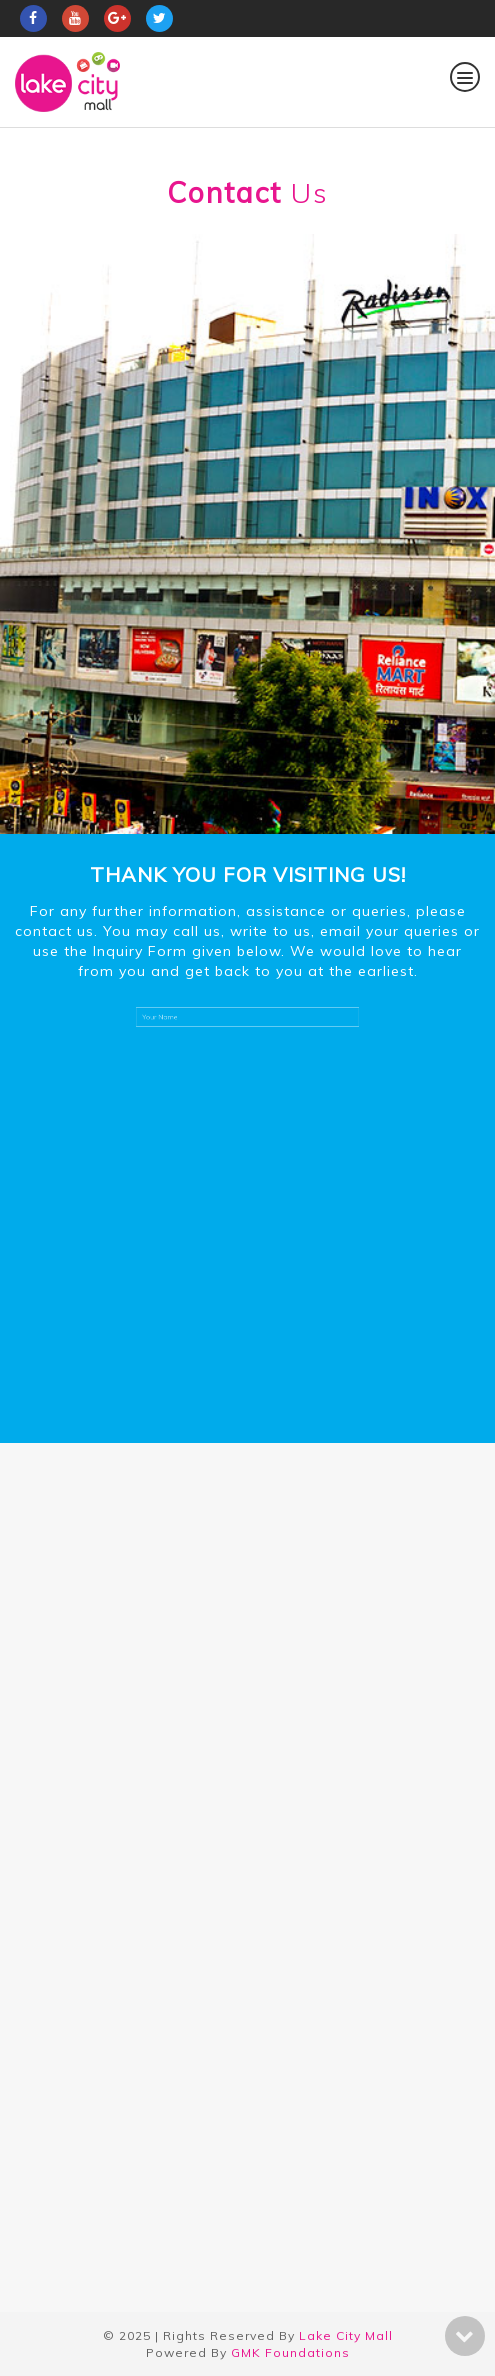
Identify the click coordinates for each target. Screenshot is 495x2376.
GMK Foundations (290, 2352)
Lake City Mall (346, 2335)
